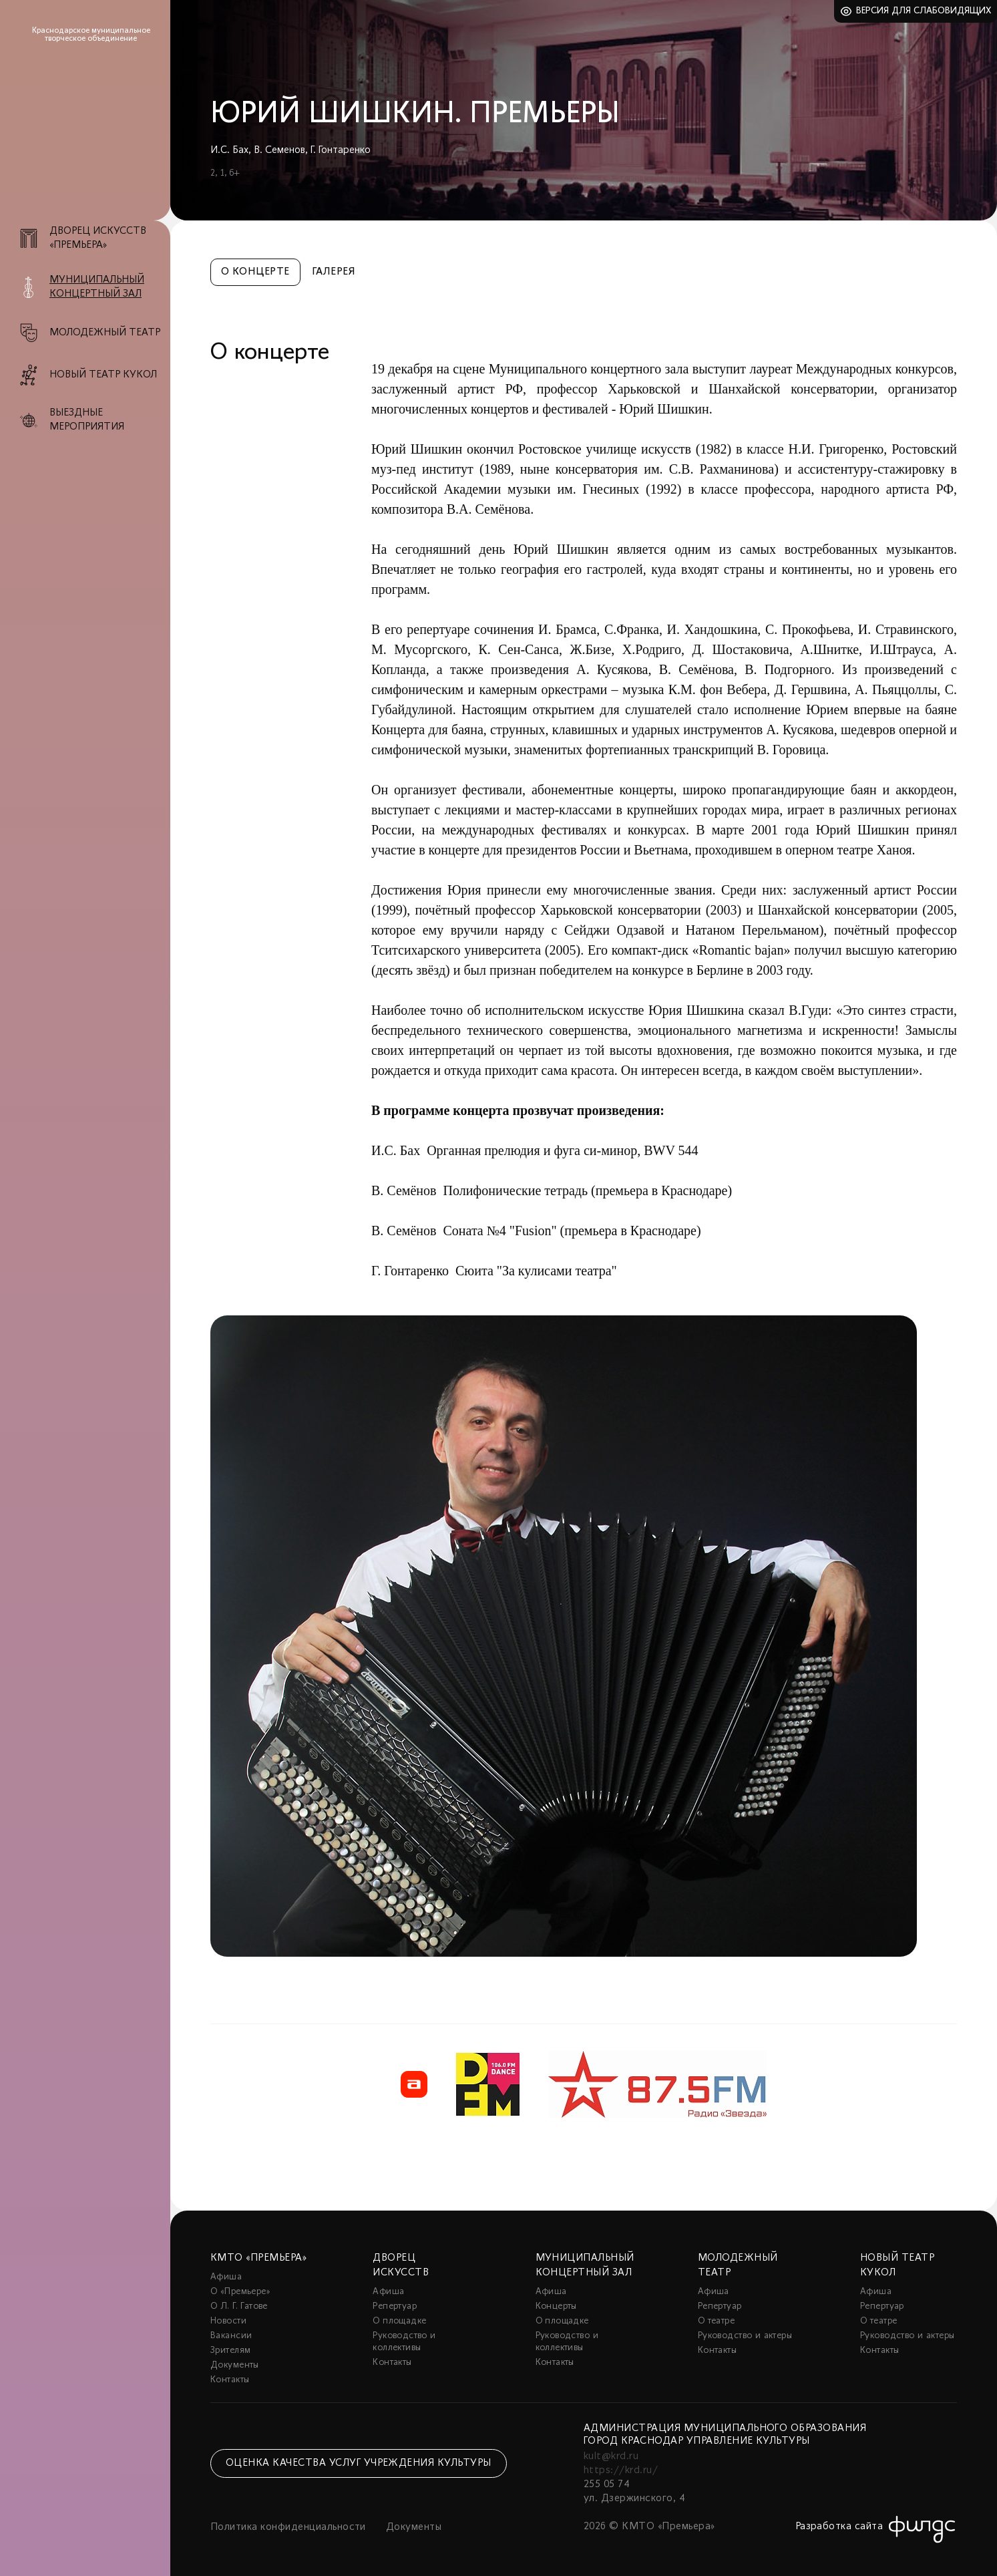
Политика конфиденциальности (288, 2527)
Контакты (229, 2380)
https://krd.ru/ (621, 2470)
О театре (716, 2321)
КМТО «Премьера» (258, 2258)
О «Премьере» (240, 2292)
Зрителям (230, 2351)
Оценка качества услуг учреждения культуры (358, 2463)
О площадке (399, 2321)
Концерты (556, 2306)
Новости (228, 2321)
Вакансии (231, 2336)
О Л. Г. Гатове (239, 2306)
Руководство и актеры (745, 2336)
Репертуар (395, 2306)
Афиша (226, 2277)
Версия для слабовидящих (924, 11)
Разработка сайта (839, 2526)
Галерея (333, 272)
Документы (234, 2365)
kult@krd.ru (611, 2456)
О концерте (255, 272)
